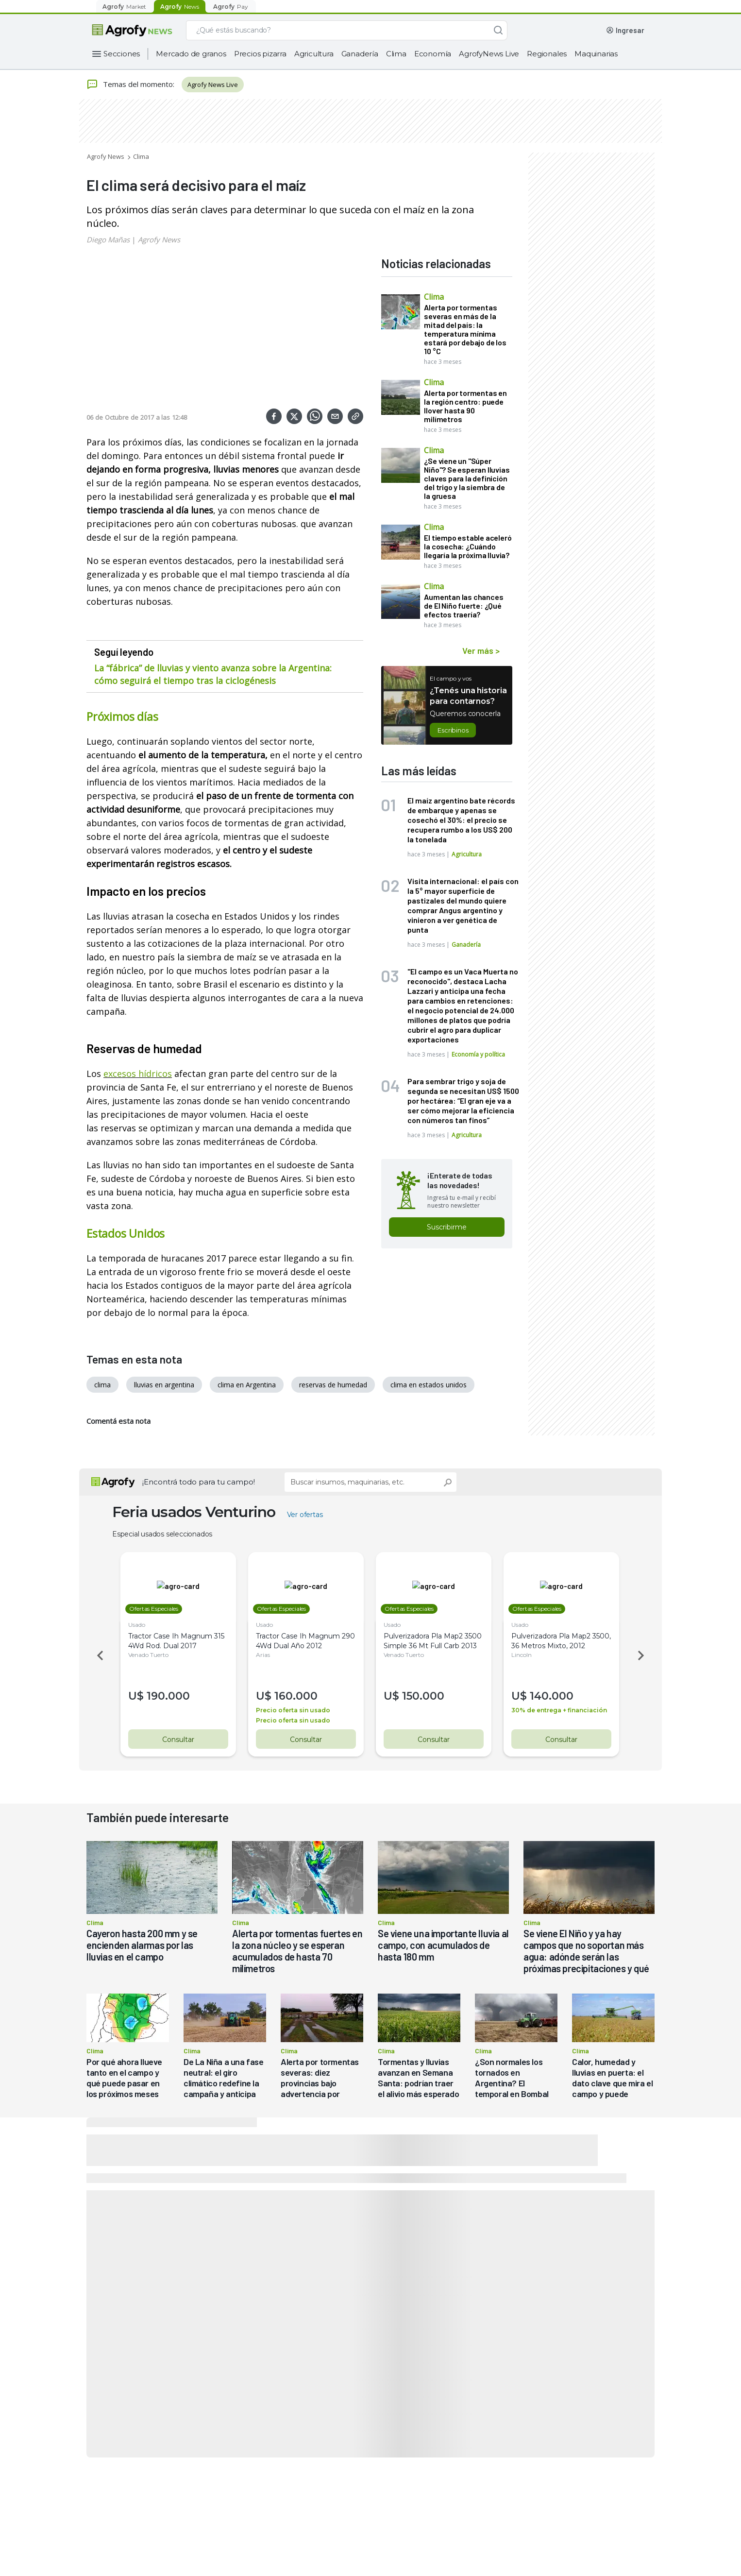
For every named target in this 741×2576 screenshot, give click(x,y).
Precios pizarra (260, 53)
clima (102, 1384)
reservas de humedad (333, 1384)
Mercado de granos (191, 53)
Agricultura (314, 53)
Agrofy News (105, 156)
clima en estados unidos (428, 1384)
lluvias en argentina (164, 1384)
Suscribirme (447, 1227)
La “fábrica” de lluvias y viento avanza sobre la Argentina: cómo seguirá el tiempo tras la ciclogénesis (213, 674)
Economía (432, 53)
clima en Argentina (247, 1384)
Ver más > (481, 650)
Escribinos (453, 730)
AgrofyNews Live (489, 53)
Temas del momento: (130, 84)
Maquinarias (596, 53)
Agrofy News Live (212, 84)
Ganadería (359, 53)
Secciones (121, 53)
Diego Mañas (108, 239)
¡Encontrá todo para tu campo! (198, 1481)
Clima (396, 53)
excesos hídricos (137, 1073)
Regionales (547, 53)
